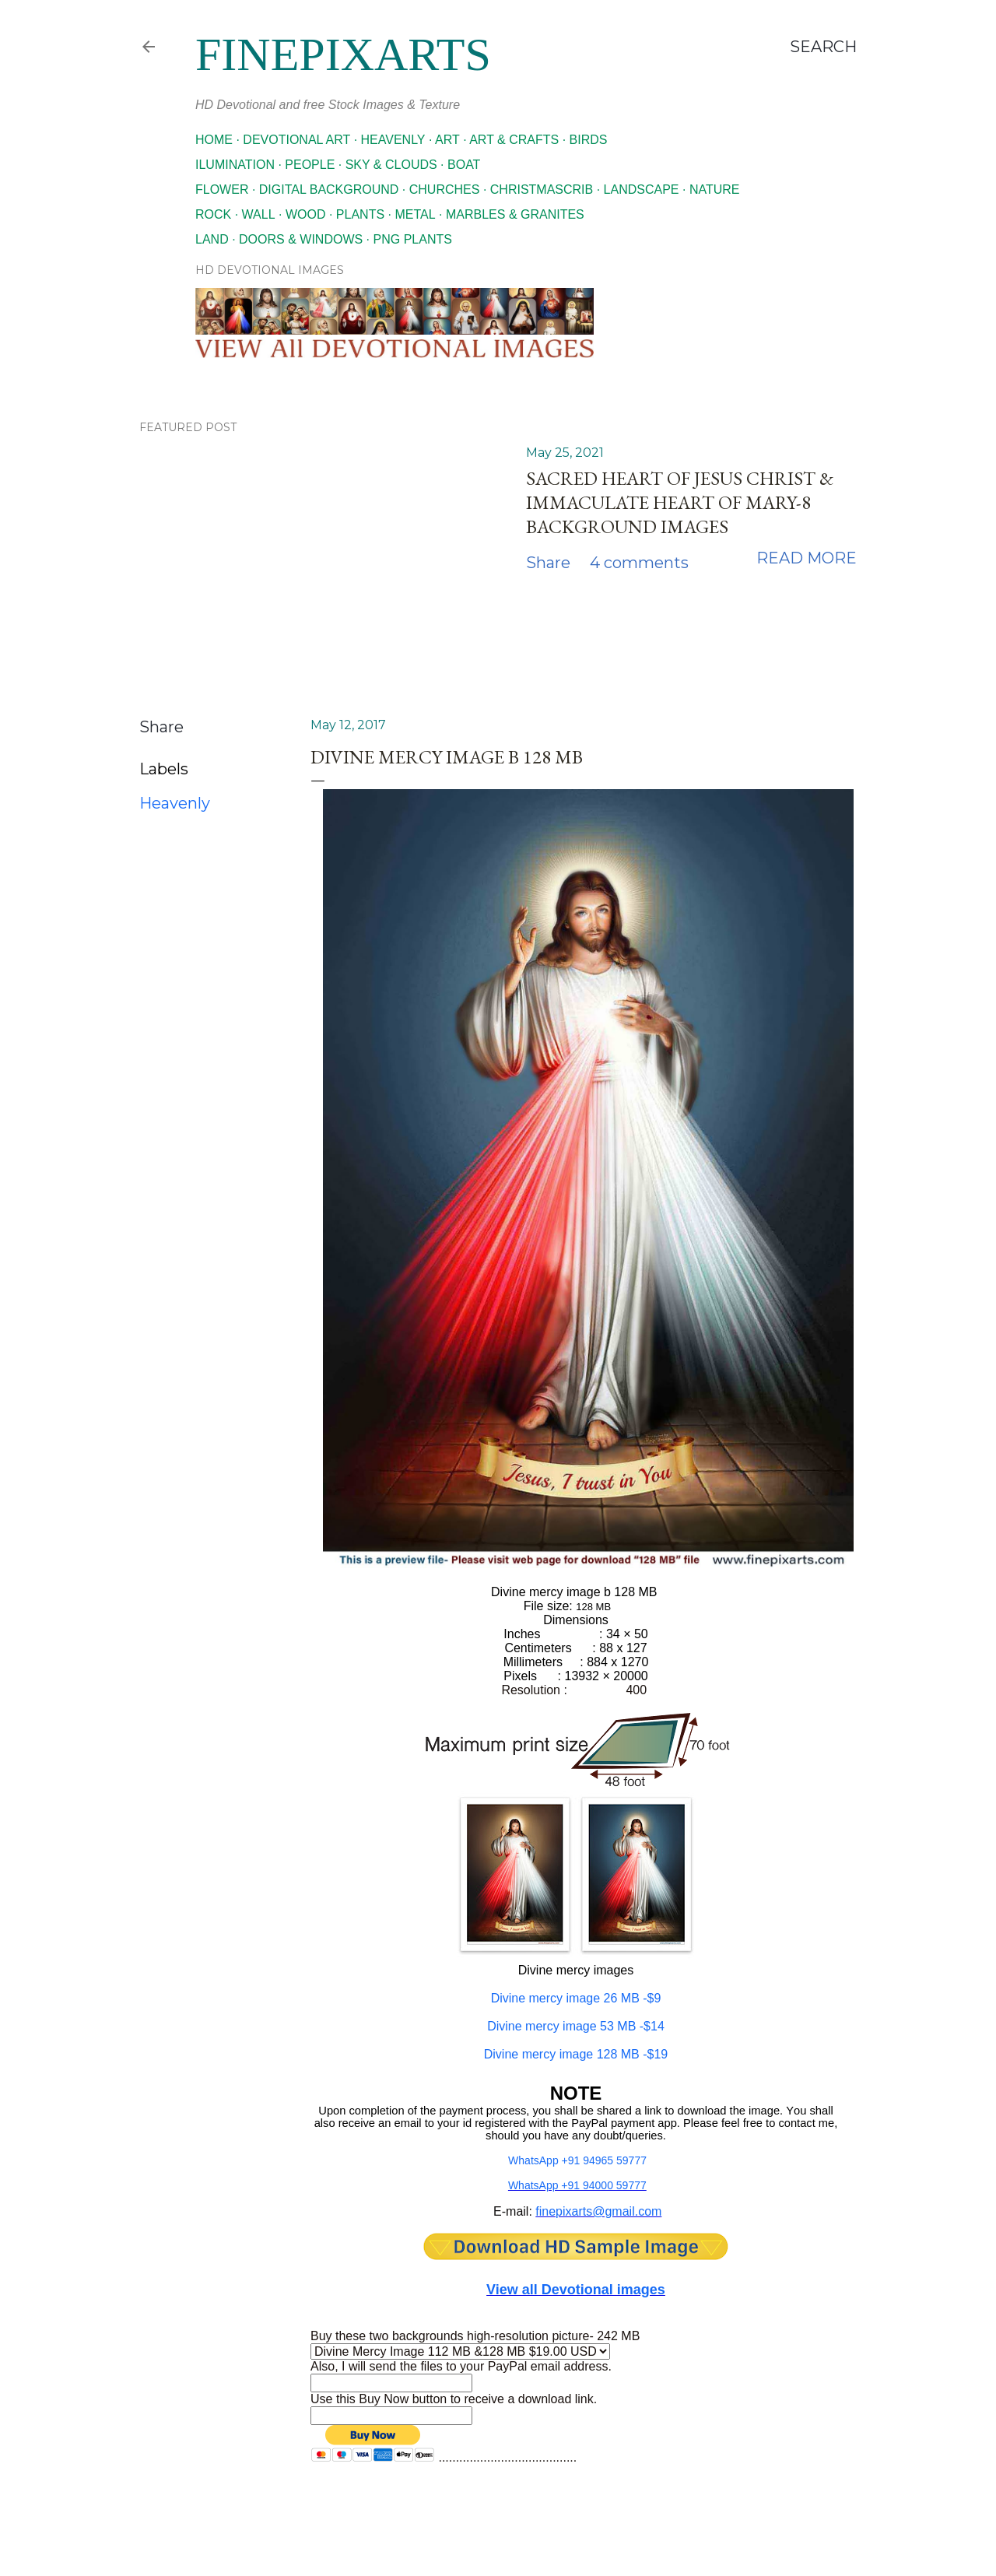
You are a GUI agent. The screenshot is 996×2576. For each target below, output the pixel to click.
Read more (806, 558)
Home (214, 139)
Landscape (641, 189)
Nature (714, 189)
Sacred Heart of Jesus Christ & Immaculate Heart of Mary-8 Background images (679, 502)
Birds (589, 139)
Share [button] (548, 562)
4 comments (639, 562)
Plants (360, 214)
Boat (463, 164)
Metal (415, 214)
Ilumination (235, 164)
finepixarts (343, 54)
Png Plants (413, 239)
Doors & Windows (301, 239)
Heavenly (393, 139)
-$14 (576, 2026)
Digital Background (329, 189)
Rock (213, 214)
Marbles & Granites (515, 214)
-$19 (576, 2054)
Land (212, 239)
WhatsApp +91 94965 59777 (577, 2160)
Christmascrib (541, 189)
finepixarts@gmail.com (598, 2211)
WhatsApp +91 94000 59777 (577, 2185)
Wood (306, 214)
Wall (258, 214)
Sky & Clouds (391, 164)
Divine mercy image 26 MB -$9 (576, 1998)
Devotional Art (296, 139)
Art (447, 139)
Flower (221, 189)
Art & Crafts (514, 139)
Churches (444, 189)
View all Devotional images (575, 2289)
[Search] (823, 46)
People (310, 164)
